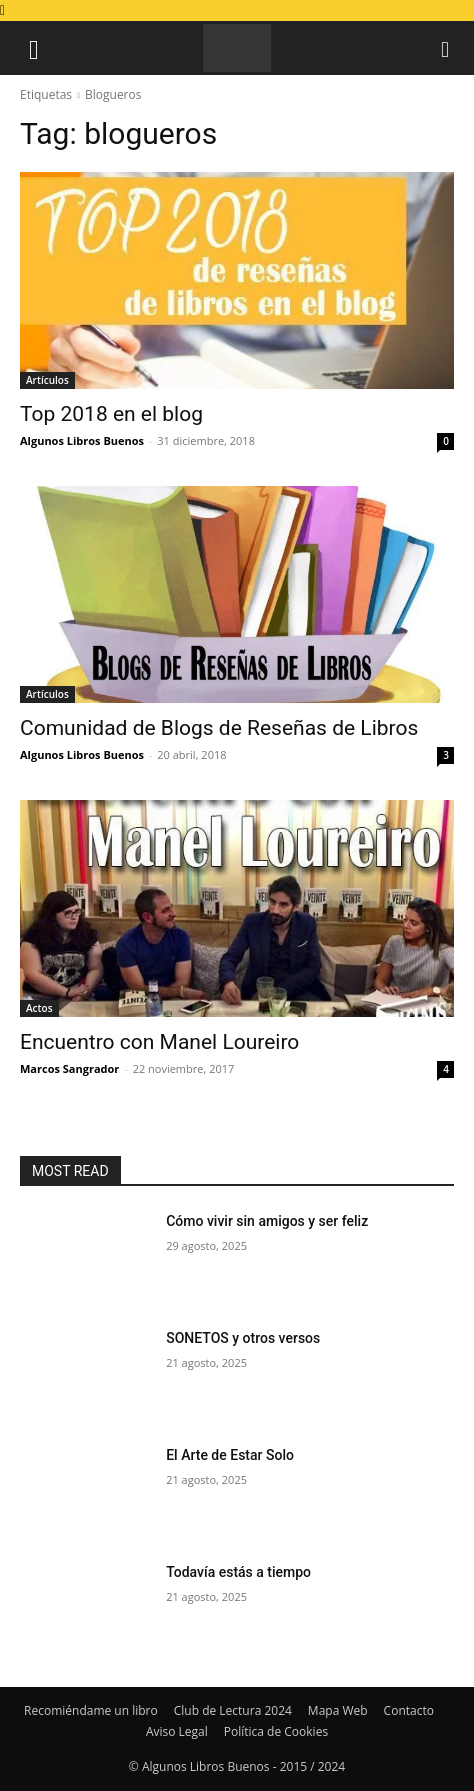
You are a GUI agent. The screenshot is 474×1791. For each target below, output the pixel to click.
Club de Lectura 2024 (233, 1710)
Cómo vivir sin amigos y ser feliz (267, 1221)
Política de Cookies (276, 1731)
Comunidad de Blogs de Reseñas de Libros (219, 728)
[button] (34, 48)
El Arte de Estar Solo (230, 1455)
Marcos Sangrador (69, 1068)
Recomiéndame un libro (91, 1710)
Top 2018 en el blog (111, 414)
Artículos (47, 380)
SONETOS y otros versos (243, 1338)
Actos (39, 1008)
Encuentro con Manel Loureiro (159, 1042)
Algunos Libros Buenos (82, 440)
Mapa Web (338, 1710)
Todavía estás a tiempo (238, 1572)
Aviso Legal (177, 1731)
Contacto (409, 1710)
